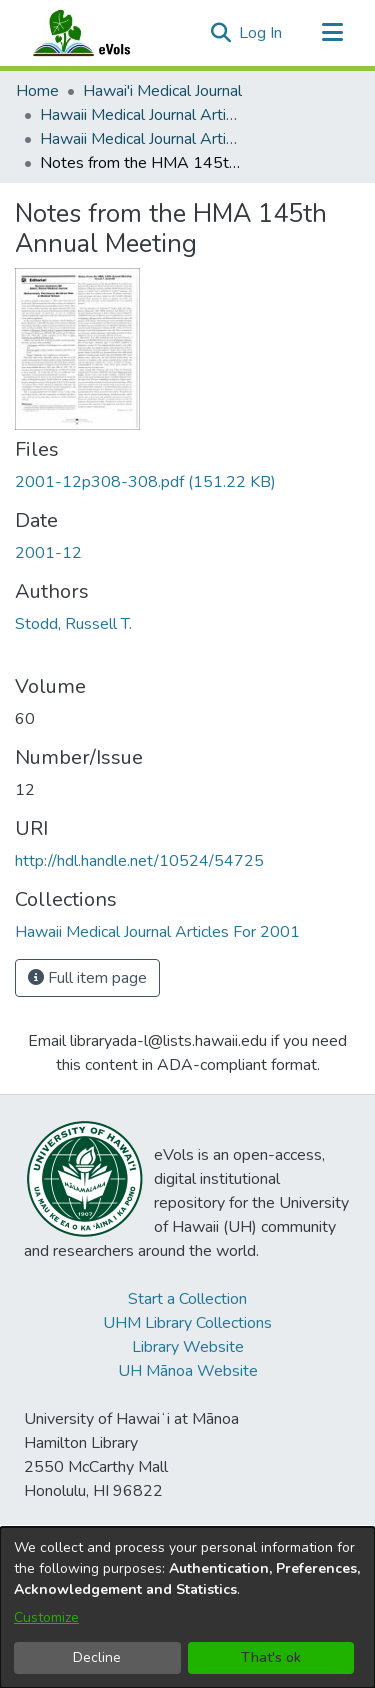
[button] (220, 33)
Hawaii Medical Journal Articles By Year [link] (140, 115)
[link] (145, 482)
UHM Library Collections (187, 1323)
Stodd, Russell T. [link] (73, 624)
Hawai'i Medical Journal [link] (162, 91)
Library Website (188, 1347)
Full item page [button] (87, 978)
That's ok (271, 1657)
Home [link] (37, 91)
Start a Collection (187, 1299)
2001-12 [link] (48, 553)
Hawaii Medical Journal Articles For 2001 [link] (140, 139)
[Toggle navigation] (332, 33)
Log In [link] (261, 33)
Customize (46, 1617)
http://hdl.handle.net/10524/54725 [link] (139, 861)
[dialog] (187, 1607)
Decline (97, 1657)
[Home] (101, 33)
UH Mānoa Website (188, 1371)
